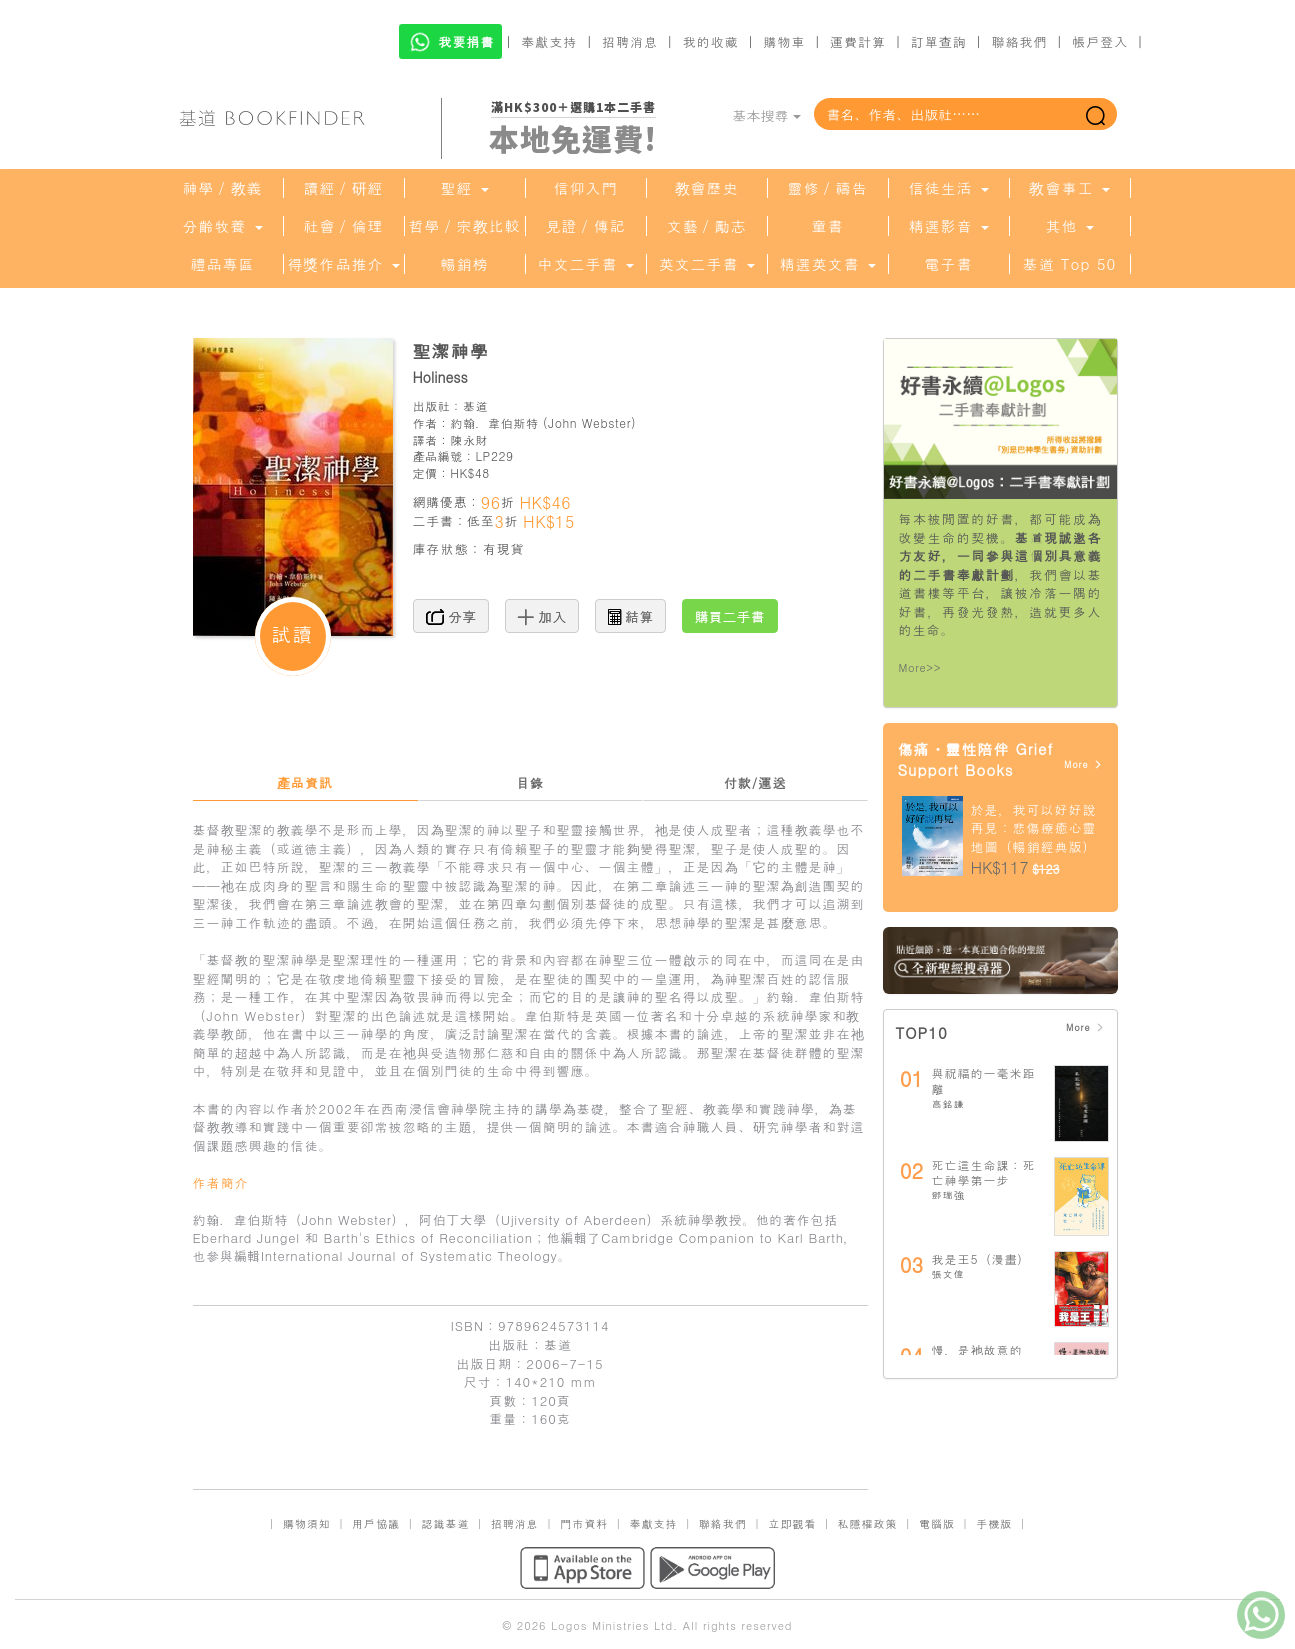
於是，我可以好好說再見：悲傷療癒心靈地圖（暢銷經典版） (1034, 828)
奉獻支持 (549, 41)
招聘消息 (630, 41)
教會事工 (1069, 188)
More (1083, 764)
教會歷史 (707, 188)
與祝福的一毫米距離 (984, 1080)
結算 (631, 616)
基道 (475, 405)
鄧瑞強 (948, 1195)
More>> (920, 667)
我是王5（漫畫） (981, 1258)
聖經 (464, 188)
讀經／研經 (344, 188)
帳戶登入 (1100, 41)
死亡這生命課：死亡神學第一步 (984, 1172)
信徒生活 (948, 188)
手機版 (994, 1523)
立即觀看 (792, 1523)
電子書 (949, 264)
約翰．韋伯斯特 (494, 422)
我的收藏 (711, 41)
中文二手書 (585, 264)
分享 (451, 616)
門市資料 (584, 1523)
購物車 (784, 41)
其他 (1069, 226)
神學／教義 (223, 188)
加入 (542, 616)
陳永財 (469, 439)
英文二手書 (706, 264)
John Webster (589, 422)
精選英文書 (827, 264)
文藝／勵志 (707, 226)
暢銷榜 (465, 264)
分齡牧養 (222, 226)
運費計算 (858, 41)
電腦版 (937, 1523)
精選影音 (948, 226)
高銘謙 (948, 1104)
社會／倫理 (344, 226)
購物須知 (307, 1523)
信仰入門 (586, 188)
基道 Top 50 (1069, 264)
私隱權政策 (868, 1523)
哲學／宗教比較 (465, 226)
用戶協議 (376, 1523)
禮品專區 (223, 264)
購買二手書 (730, 616)
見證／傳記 (586, 226)
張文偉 (948, 1274)
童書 (828, 226)
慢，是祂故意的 (977, 1349)
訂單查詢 (939, 41)
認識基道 (445, 1523)
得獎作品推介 (343, 264)
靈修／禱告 (828, 188)
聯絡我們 (1019, 41)
